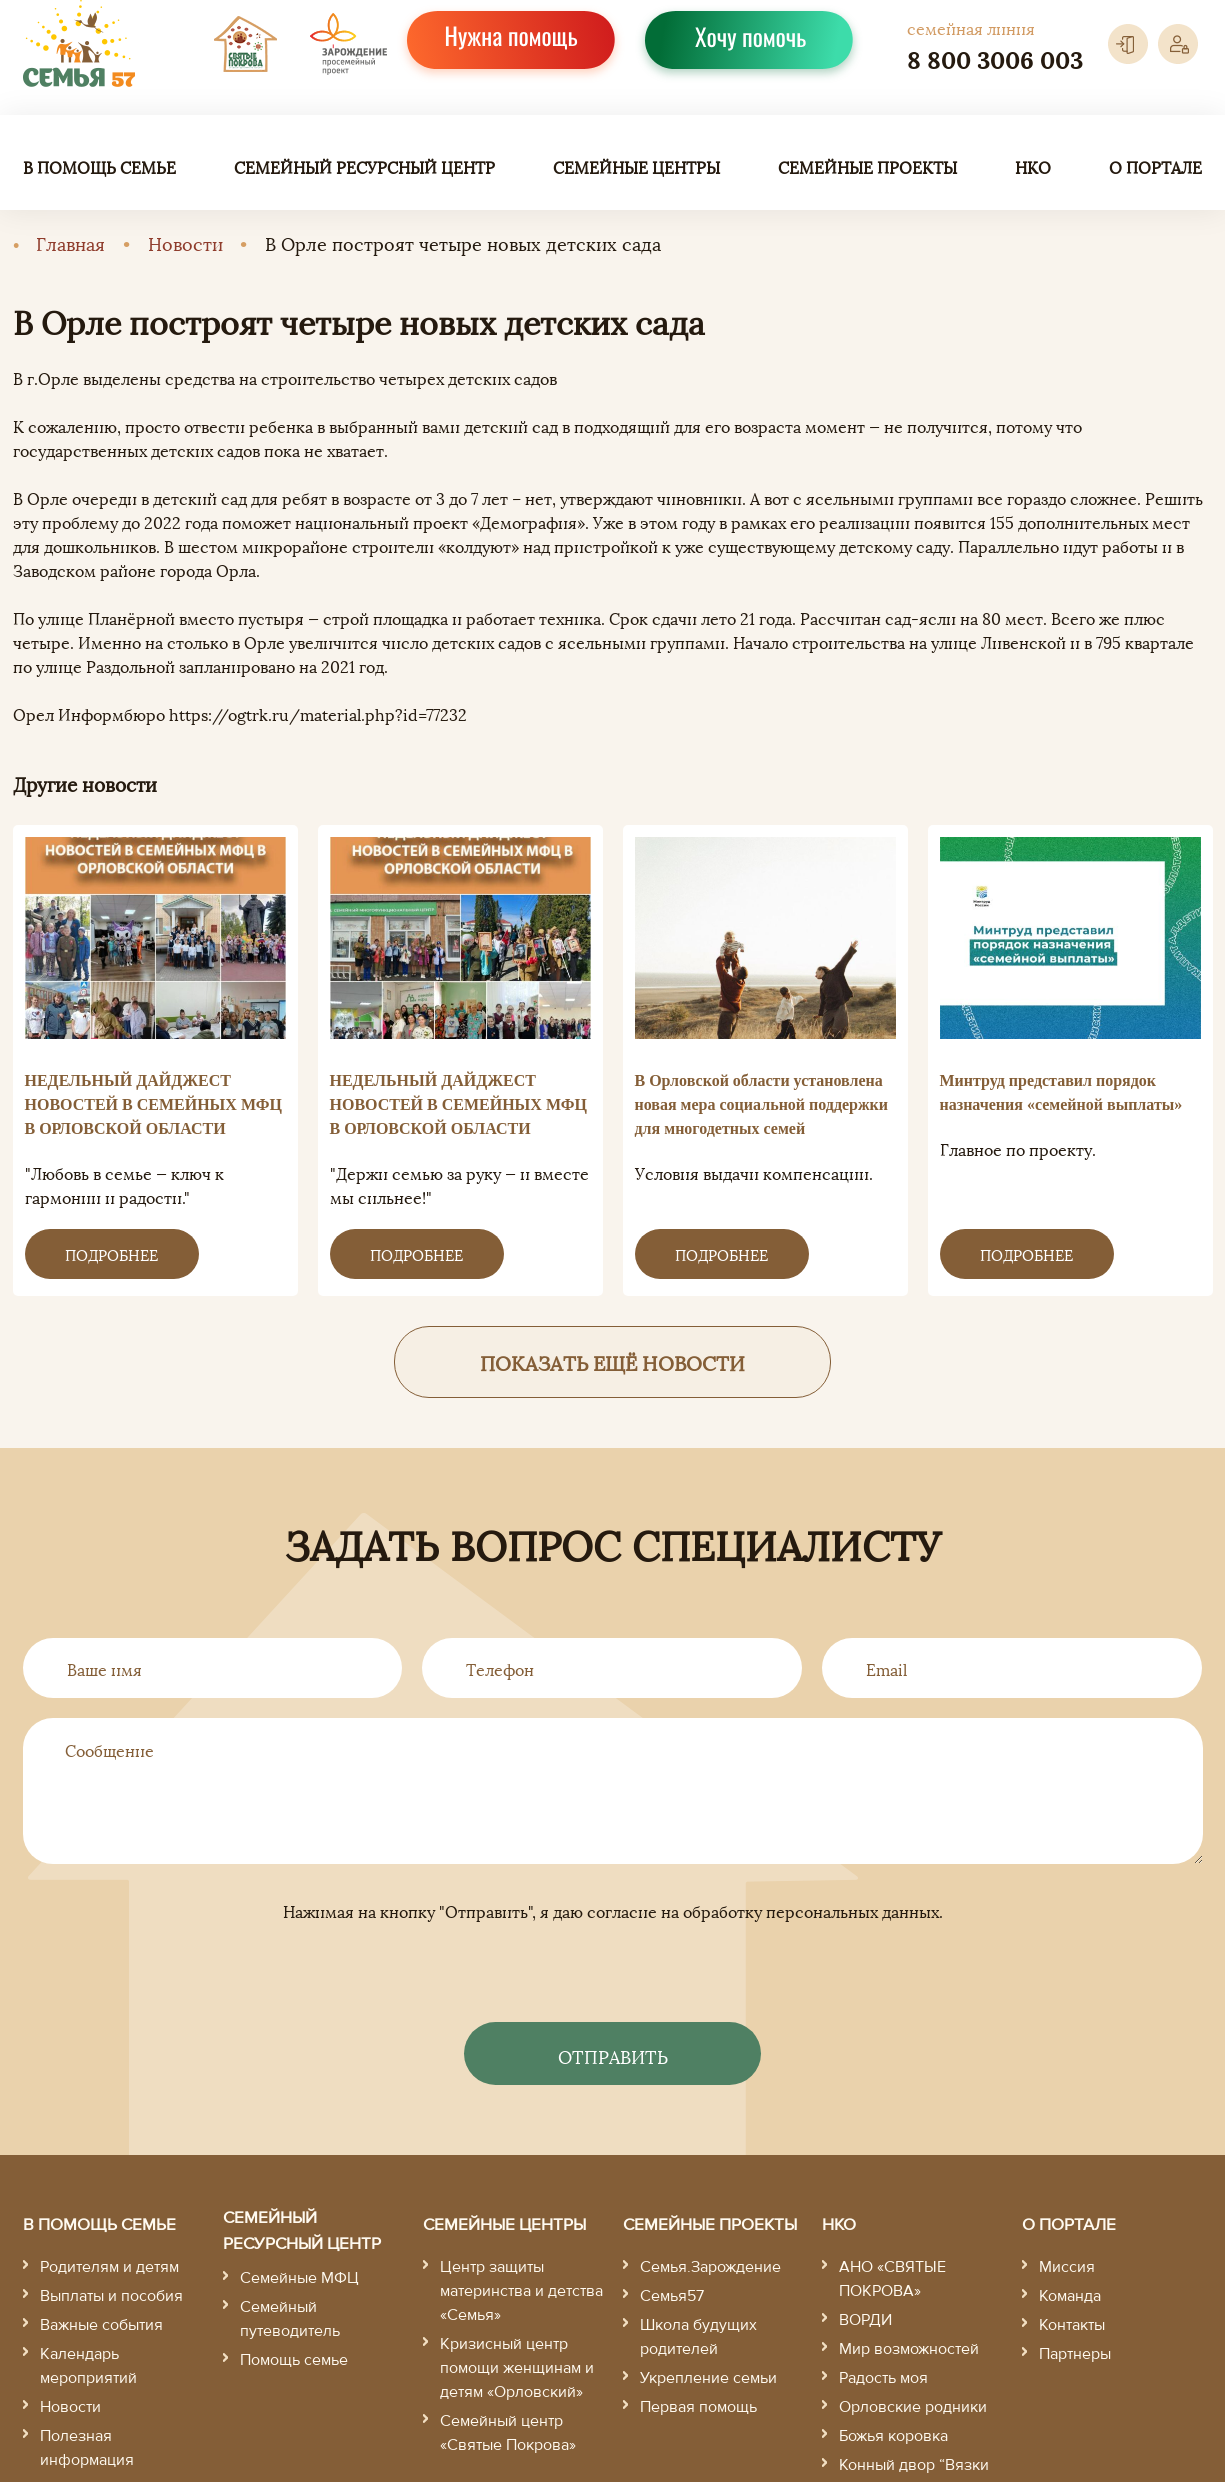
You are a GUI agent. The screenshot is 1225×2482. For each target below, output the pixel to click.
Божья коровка (893, 2436)
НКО (1033, 167)
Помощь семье (294, 2360)
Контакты (1072, 2325)
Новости (185, 242)
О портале (1155, 167)
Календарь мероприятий (88, 2366)
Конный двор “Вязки (914, 2465)
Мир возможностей (909, 2349)
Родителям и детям (109, 2267)
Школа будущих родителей (698, 2337)
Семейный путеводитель (290, 2319)
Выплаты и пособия (111, 2296)
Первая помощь (698, 2407)
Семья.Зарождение (710, 2267)
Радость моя (883, 2378)
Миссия (1067, 2267)
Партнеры (1075, 2354)
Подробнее (111, 1254)
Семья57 (672, 2296)
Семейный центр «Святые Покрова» (508, 2433)
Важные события (101, 2325)
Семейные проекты (867, 167)
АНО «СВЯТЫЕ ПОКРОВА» (892, 2279)
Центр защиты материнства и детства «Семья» (521, 2291)
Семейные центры (636, 167)
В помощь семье (99, 167)
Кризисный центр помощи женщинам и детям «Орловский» (517, 2368)
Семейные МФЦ (299, 2278)
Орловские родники (913, 2407)
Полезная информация (87, 2448)
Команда (1070, 2296)
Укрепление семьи (708, 2378)
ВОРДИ (865, 2320)
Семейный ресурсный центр (364, 167)
